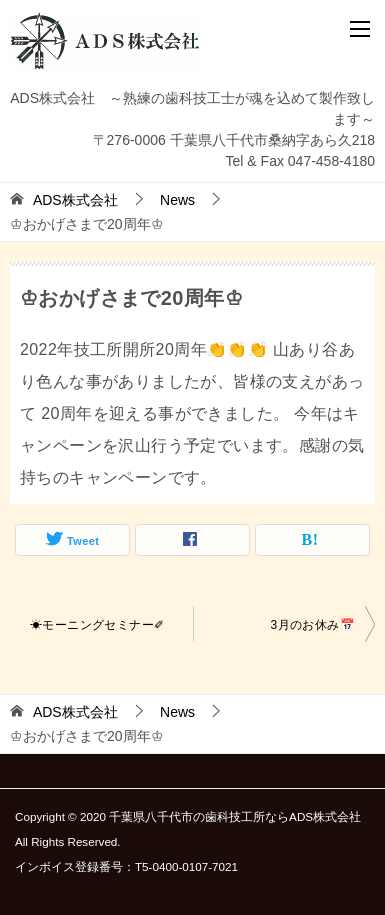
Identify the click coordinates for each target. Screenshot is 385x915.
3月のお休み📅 (313, 625)
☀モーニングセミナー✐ (97, 625)
